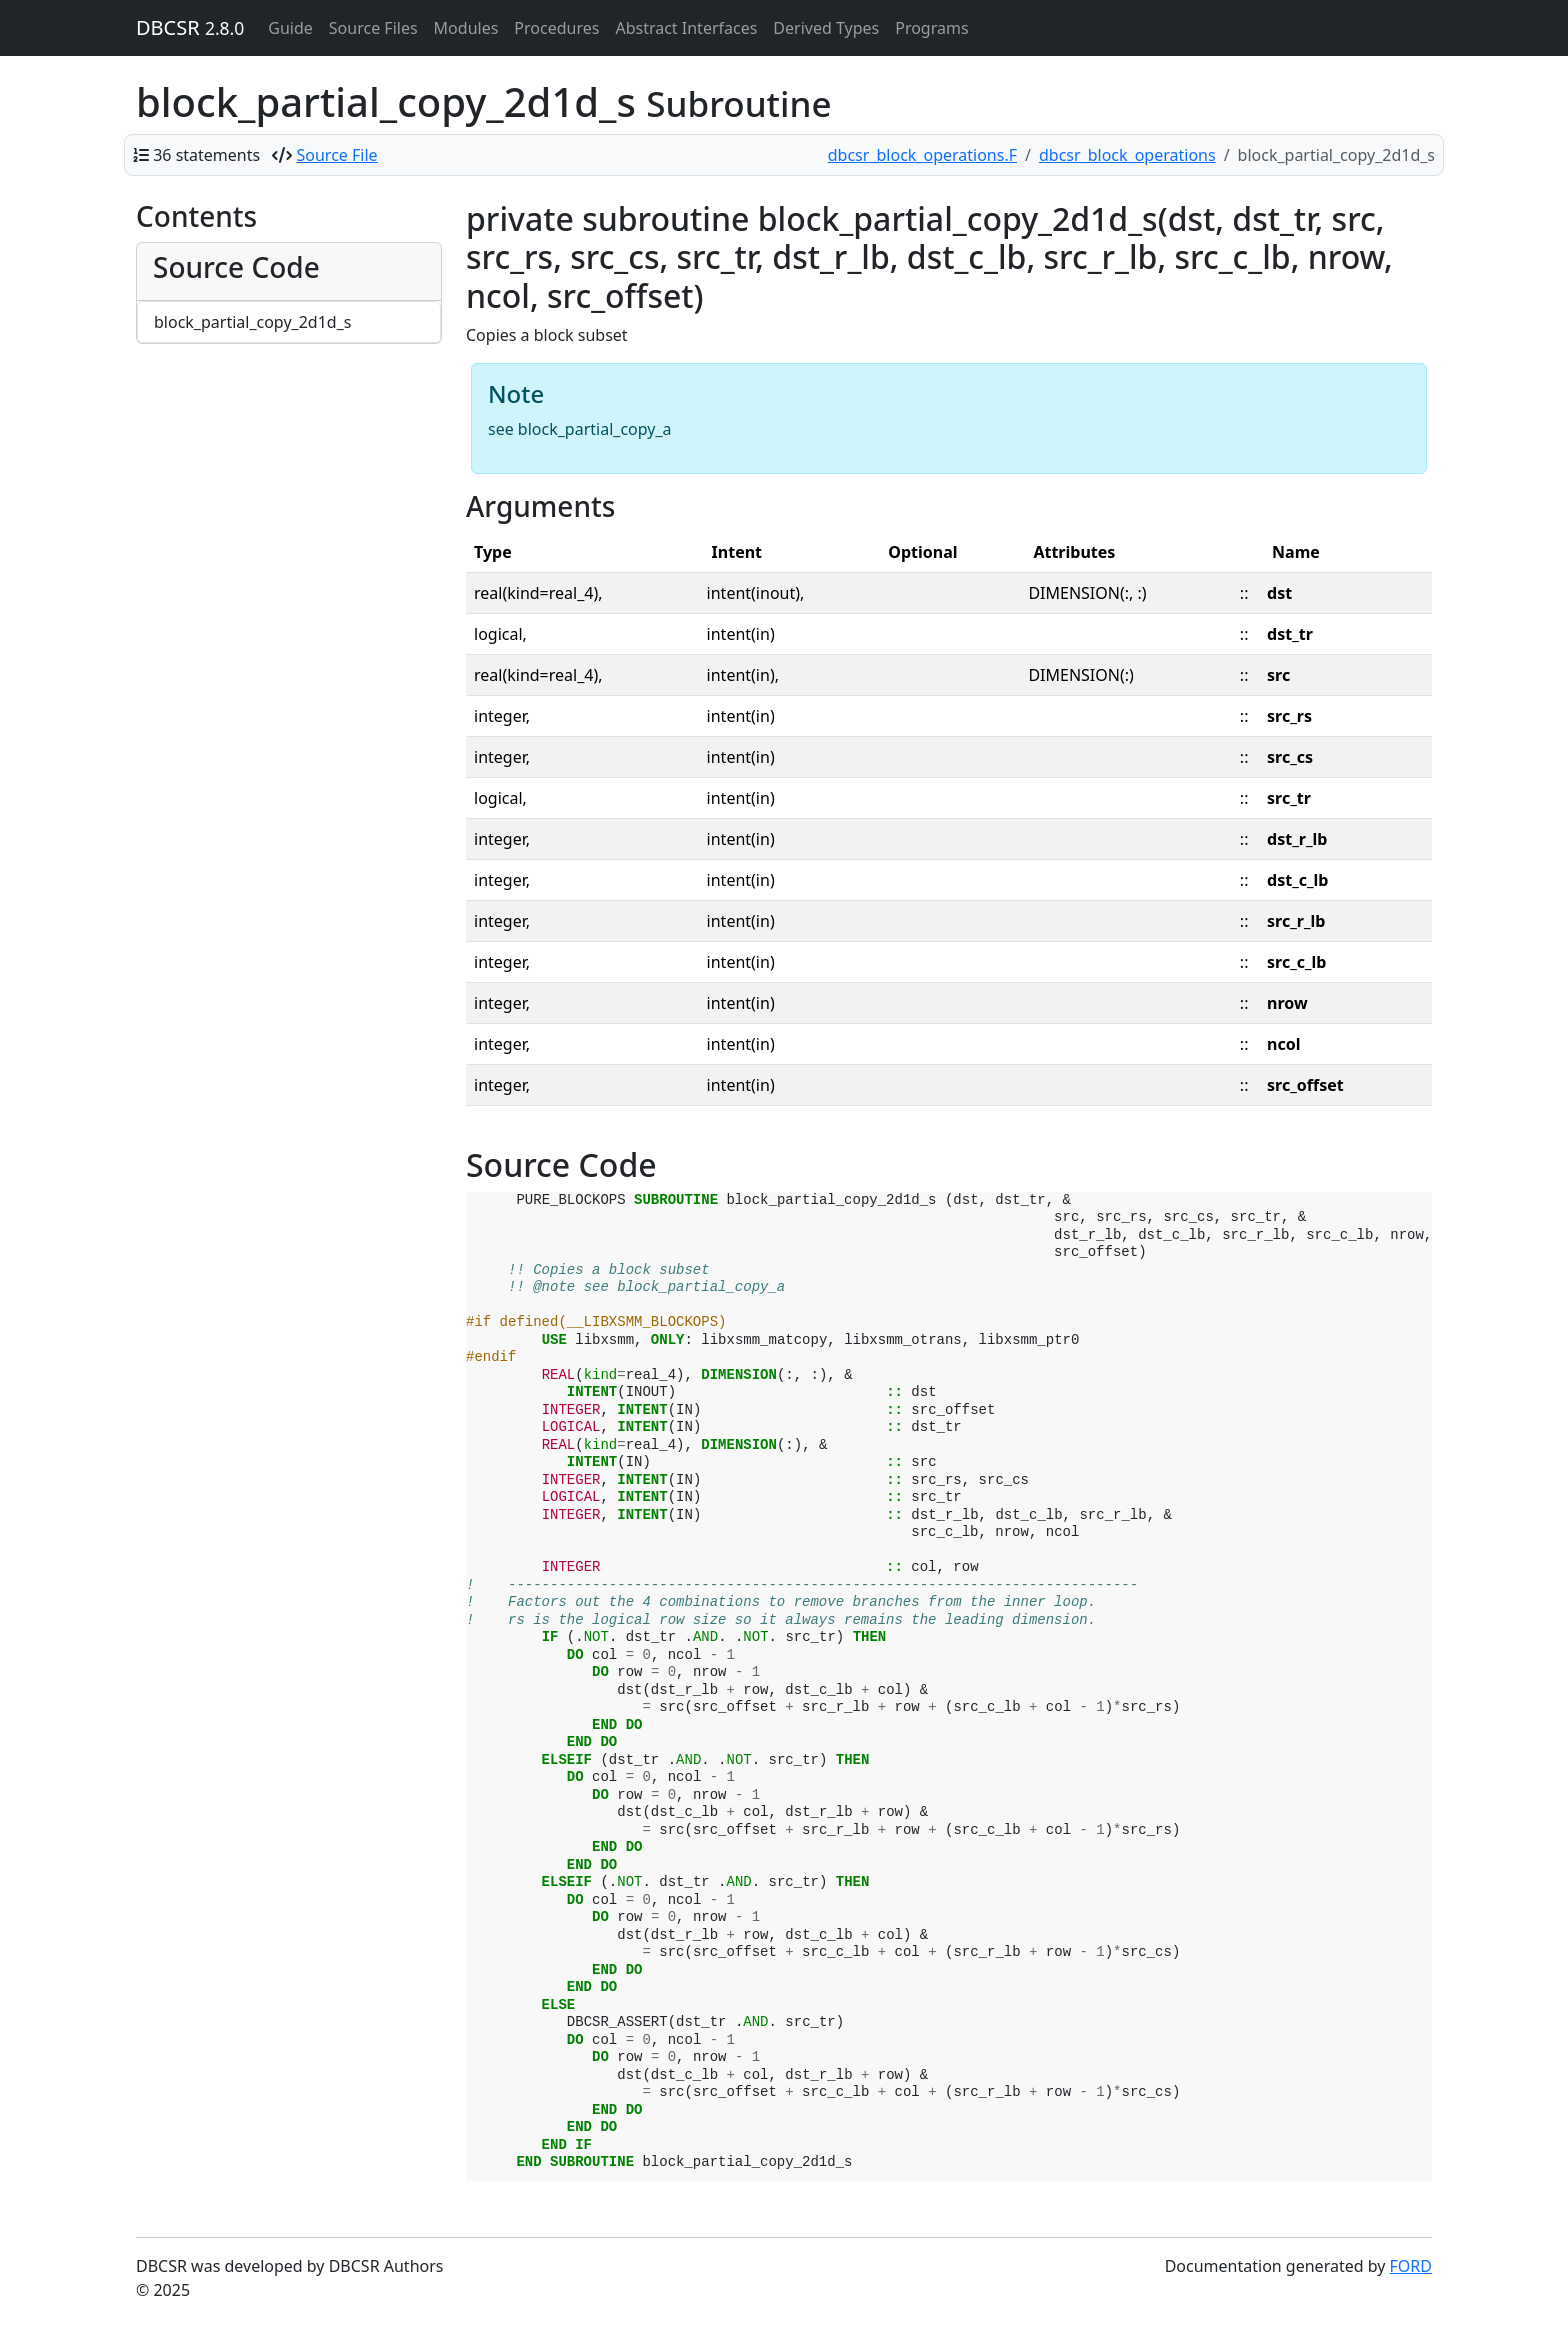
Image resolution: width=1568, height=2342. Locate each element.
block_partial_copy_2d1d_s (252, 322)
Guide (290, 28)
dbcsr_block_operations (1127, 155)
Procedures (556, 28)
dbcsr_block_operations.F (922, 155)
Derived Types (826, 28)
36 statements (206, 155)
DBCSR (190, 27)
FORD (1411, 2266)
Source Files (373, 28)
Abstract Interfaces (686, 28)
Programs (931, 28)
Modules (466, 28)
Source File (337, 155)
